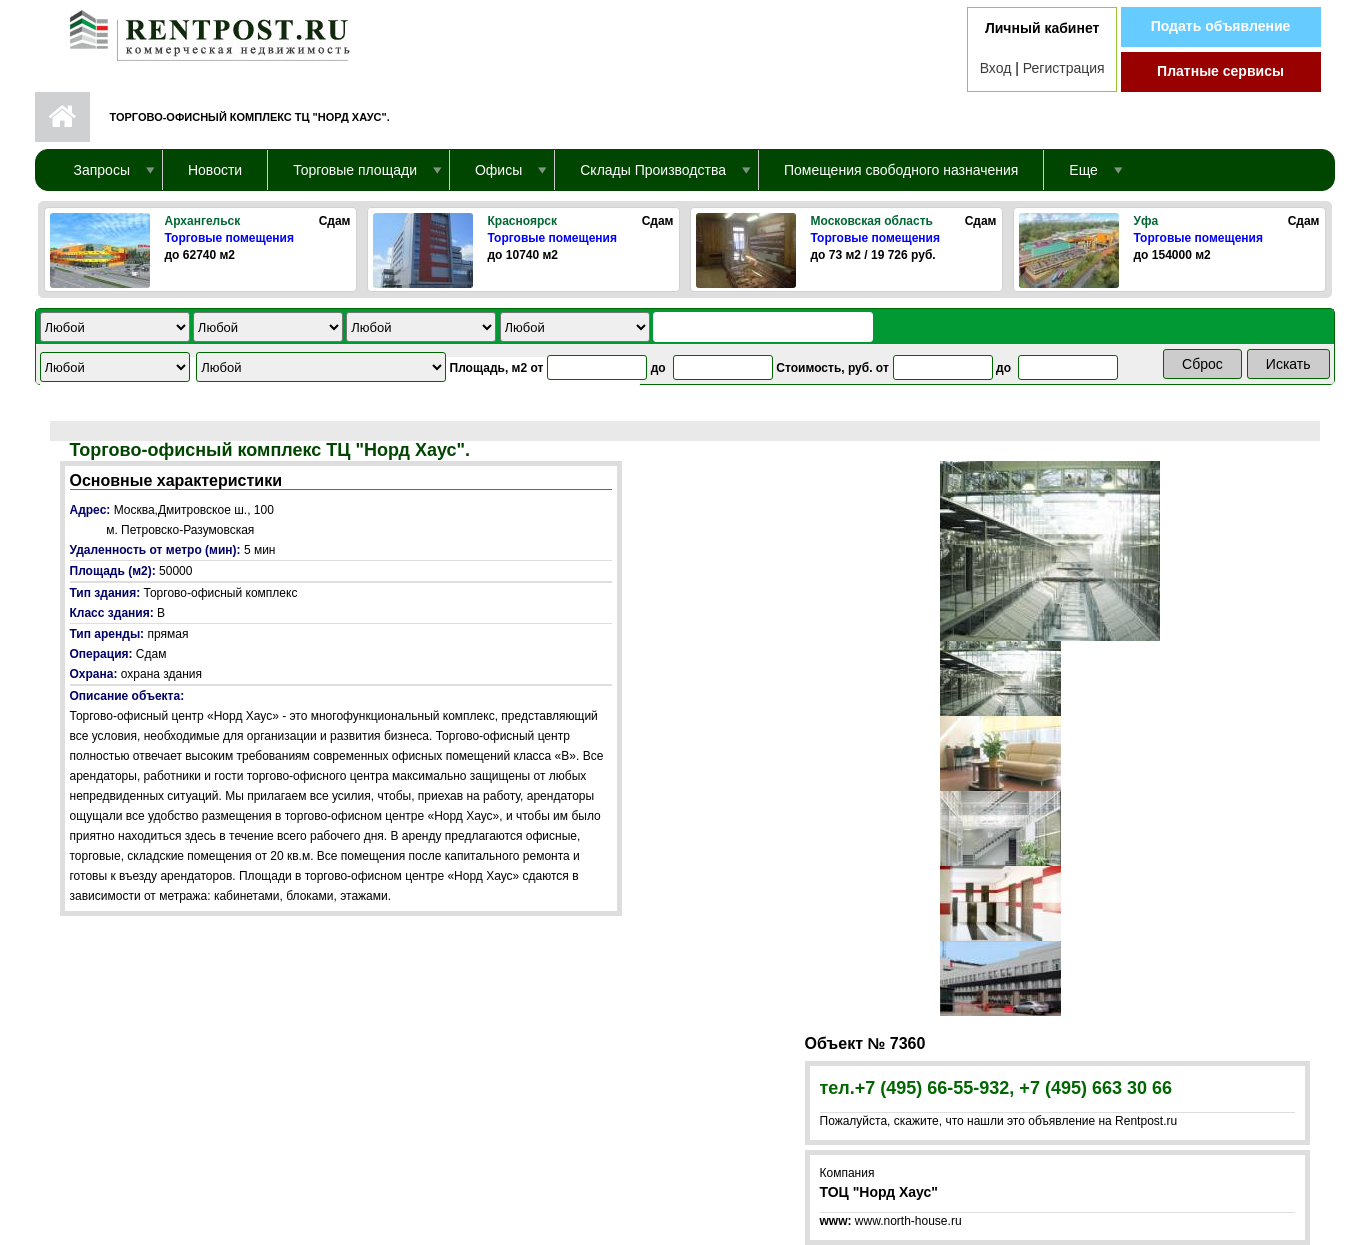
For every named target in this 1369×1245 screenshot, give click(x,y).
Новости (215, 170)
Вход (996, 68)
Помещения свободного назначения (901, 170)
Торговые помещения (229, 238)
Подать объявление (1221, 26)
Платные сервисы (1220, 71)
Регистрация (1064, 68)
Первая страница (62, 117)
